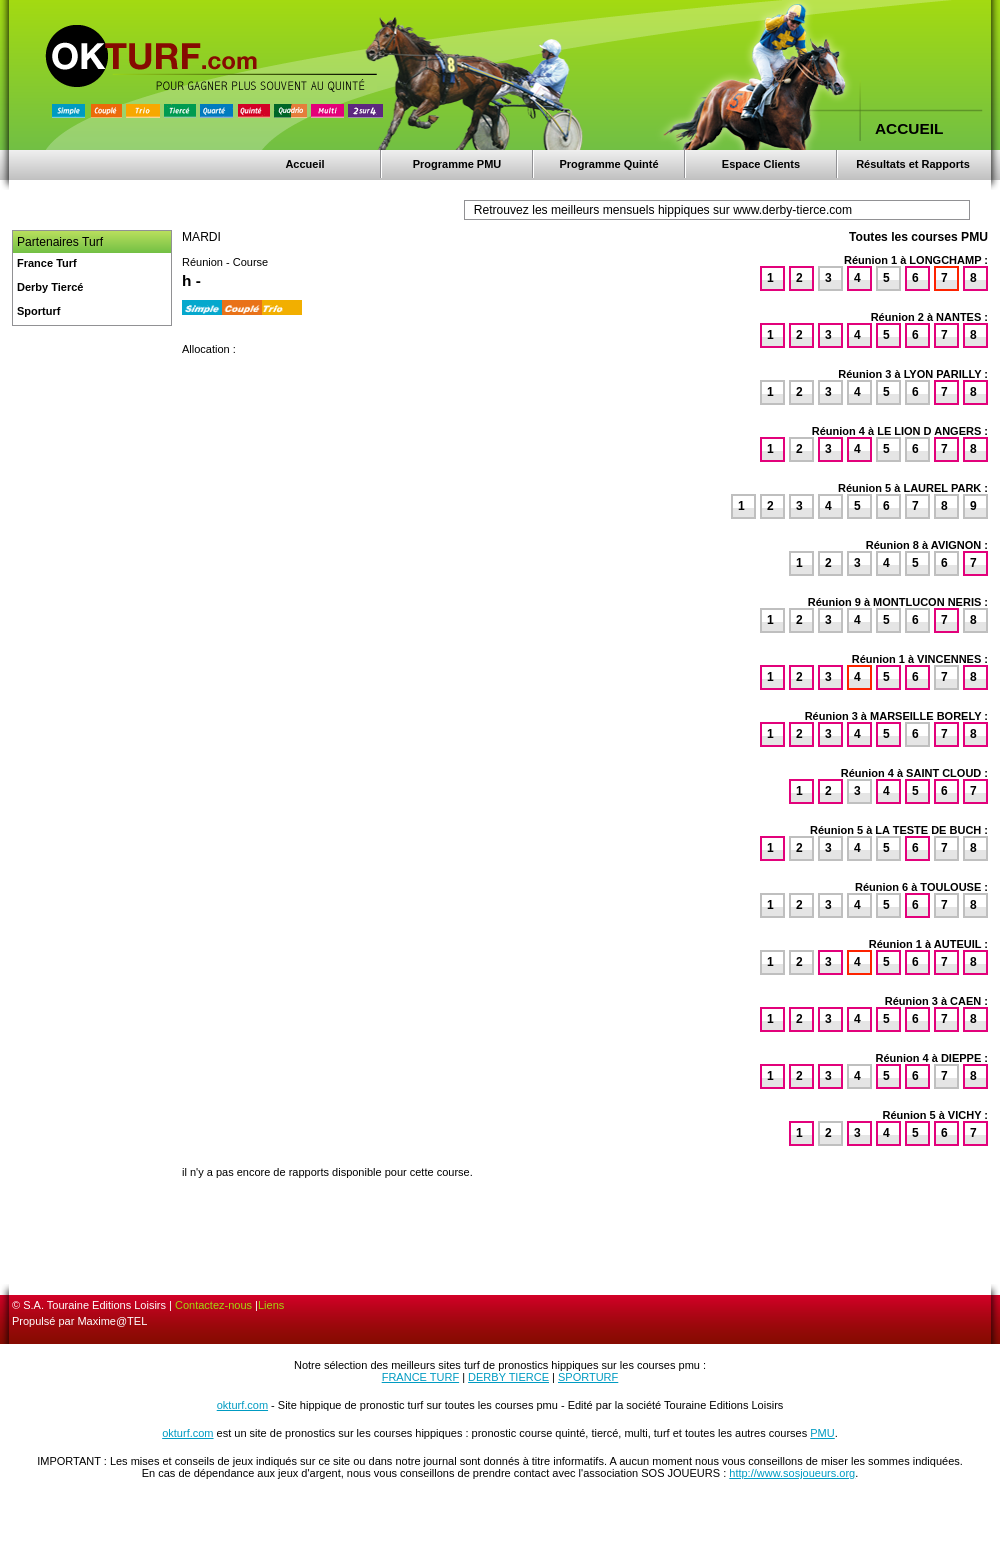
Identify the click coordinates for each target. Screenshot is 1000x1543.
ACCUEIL (909, 128)
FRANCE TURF (420, 1377)
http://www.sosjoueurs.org (792, 1473)
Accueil (304, 164)
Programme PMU (457, 164)
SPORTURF (588, 1377)
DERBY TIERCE (508, 1377)
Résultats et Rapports (913, 164)
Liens (271, 1305)
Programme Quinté (608, 164)
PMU (822, 1433)
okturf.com (242, 1405)
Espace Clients (761, 164)
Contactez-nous (213, 1305)
